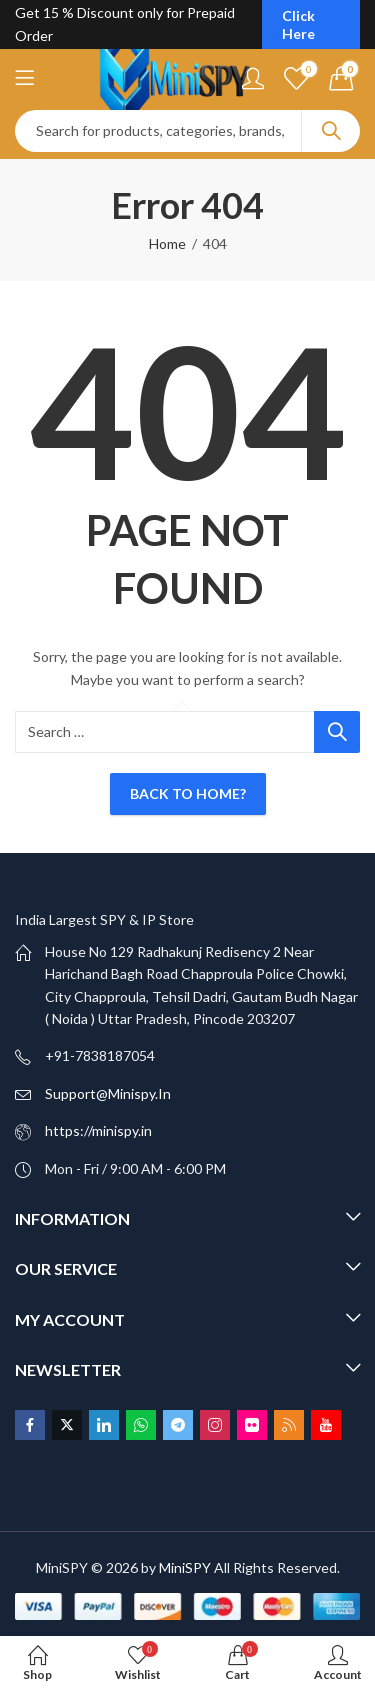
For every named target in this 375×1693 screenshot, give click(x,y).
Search (331, 131)
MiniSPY (185, 1567)
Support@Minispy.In (108, 1093)
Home (167, 243)
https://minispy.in (98, 1130)
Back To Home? (188, 793)
